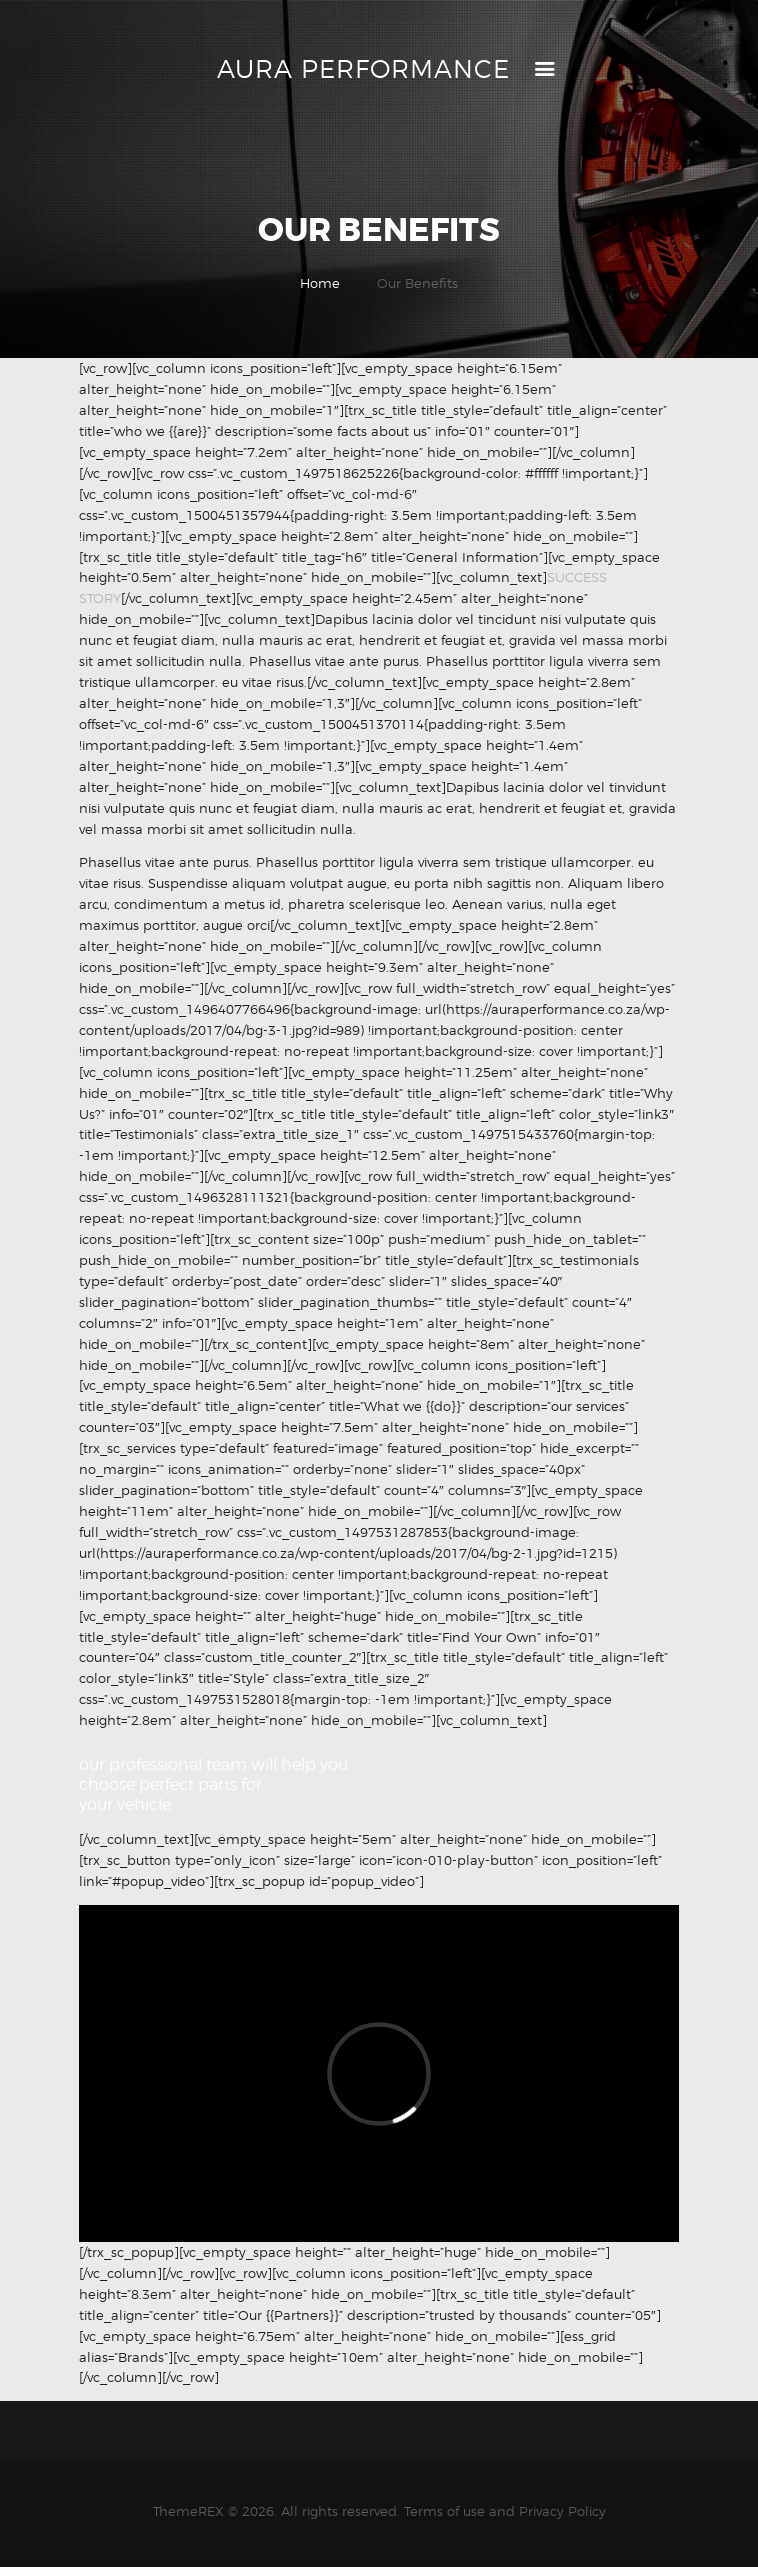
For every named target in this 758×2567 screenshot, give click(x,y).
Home (320, 283)
